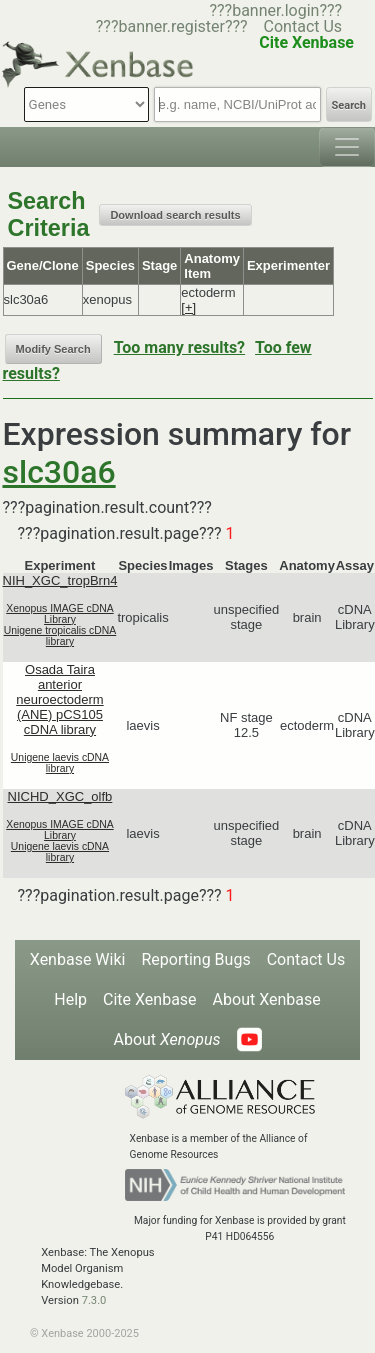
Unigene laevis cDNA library (60, 763)
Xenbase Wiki (78, 959)
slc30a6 (59, 472)
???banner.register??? (172, 26)
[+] (188, 307)
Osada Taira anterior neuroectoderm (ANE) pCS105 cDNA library (59, 699)
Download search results (175, 215)
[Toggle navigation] (347, 147)
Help (70, 999)
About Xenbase (267, 999)
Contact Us (303, 26)
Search (349, 105)
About (166, 1039)
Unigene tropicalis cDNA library (60, 636)
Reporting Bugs (195, 959)
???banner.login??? (275, 10)
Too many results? (179, 347)
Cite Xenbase (150, 999)
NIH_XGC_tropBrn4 (60, 580)
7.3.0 (94, 1300)
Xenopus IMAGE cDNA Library (59, 614)
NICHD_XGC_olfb (60, 796)
